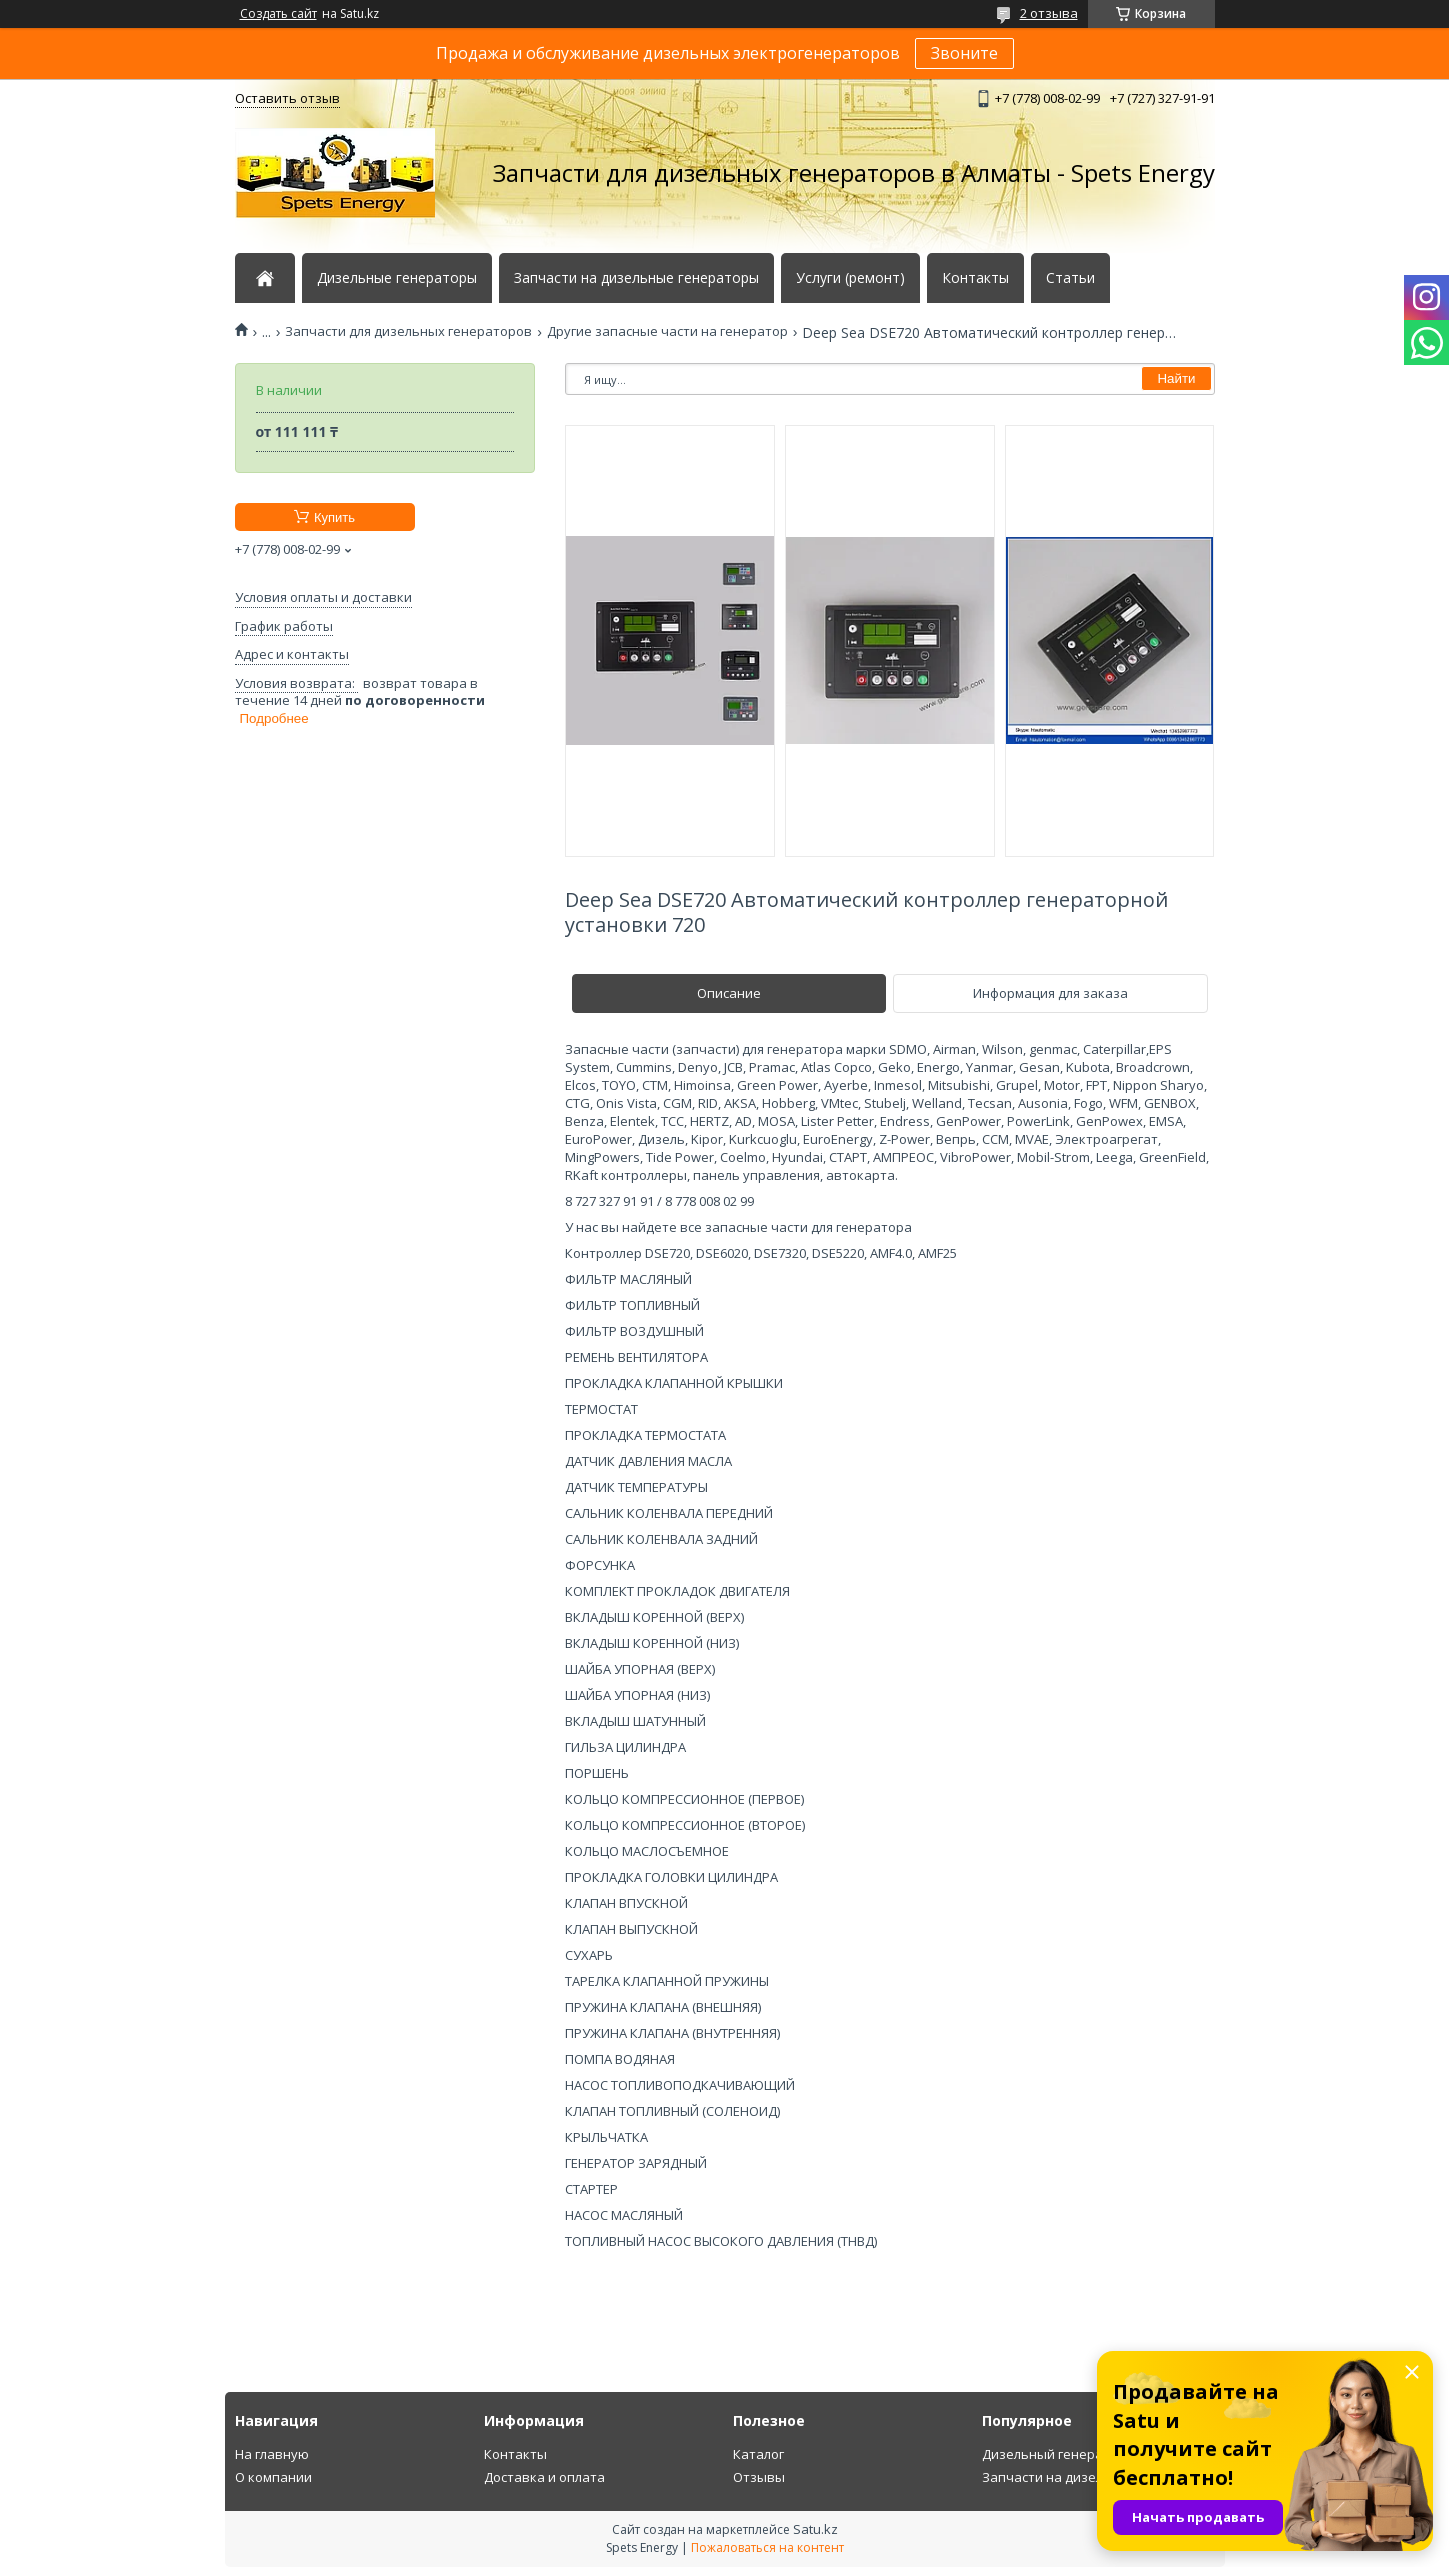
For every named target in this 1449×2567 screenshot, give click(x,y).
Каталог (758, 2454)
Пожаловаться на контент (767, 2547)
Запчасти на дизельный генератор (1095, 2477)
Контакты (975, 278)
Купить (334, 517)
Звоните (964, 53)
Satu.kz (815, 2529)
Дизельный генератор (1054, 2454)
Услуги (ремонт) (850, 278)
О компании (273, 2477)
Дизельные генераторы (397, 278)
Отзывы (759, 2477)
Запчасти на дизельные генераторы (636, 278)
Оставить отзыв (287, 98)
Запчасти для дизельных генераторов (408, 331)
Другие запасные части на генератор (667, 331)
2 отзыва (1049, 13)
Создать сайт (278, 14)
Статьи (1070, 278)
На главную (272, 2454)
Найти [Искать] (1176, 378)
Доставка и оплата (544, 2477)
